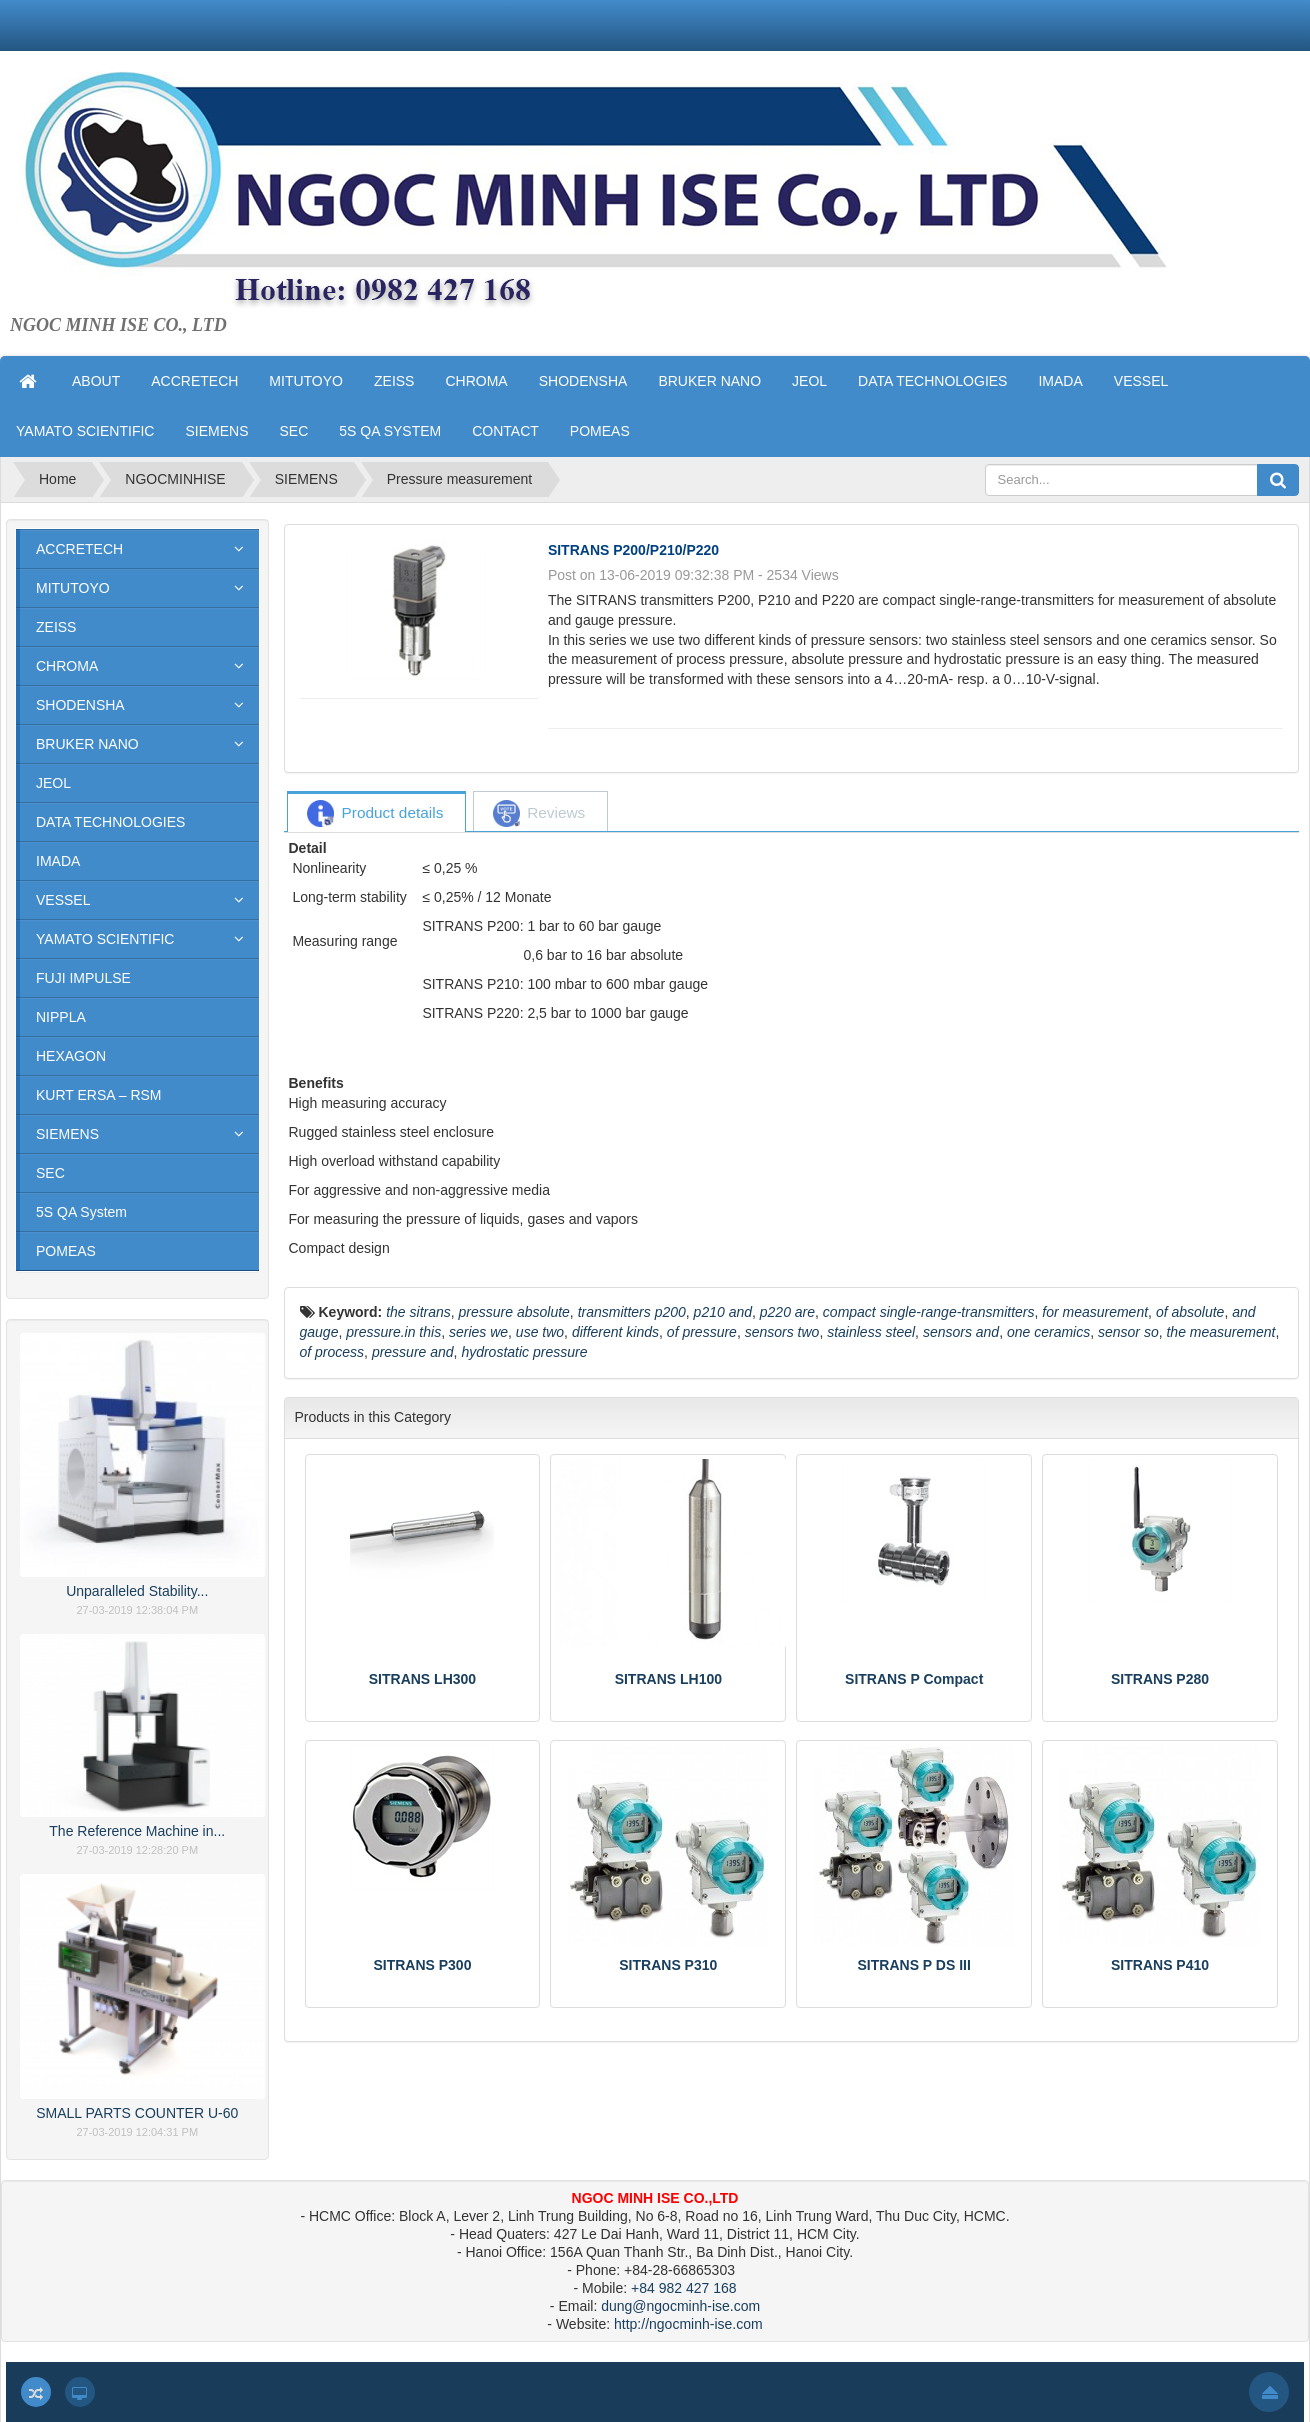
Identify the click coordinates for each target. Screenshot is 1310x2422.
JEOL (53, 783)
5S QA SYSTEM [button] (390, 431)
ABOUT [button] (96, 381)
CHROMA (67, 666)
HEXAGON (71, 1056)
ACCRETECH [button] (194, 381)
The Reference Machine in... (137, 1831)
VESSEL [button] (1141, 381)
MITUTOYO (73, 588)
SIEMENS (67, 1134)
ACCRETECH (79, 549)
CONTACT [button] (505, 431)
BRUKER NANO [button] (709, 381)
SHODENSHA (80, 705)
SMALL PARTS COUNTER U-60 (137, 2113)
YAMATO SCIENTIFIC (105, 939)
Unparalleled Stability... (137, 1591)
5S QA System (81, 1212)
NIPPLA (61, 1017)
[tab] (375, 813)
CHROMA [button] (476, 381)
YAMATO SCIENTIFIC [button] (85, 431)
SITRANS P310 (668, 1965)
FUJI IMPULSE (83, 978)
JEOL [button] (809, 381)
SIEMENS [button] (216, 431)
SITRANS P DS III (914, 1965)
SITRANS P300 (422, 1965)
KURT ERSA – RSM (99, 1095)
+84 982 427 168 (684, 2288)
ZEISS (56, 627)
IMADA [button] (1060, 381)
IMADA (58, 861)
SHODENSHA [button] (583, 381)
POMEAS (66, 1251)
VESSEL (63, 900)
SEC (50, 1173)
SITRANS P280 (1160, 1679)
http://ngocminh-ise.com (688, 2324)
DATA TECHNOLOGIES (110, 822)
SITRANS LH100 (668, 1679)
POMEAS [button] (600, 431)
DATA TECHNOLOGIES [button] (932, 381)
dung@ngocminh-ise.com (680, 2306)
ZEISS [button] (394, 381)
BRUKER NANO (87, 744)
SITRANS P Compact (914, 1679)
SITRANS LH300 (422, 1679)
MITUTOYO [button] (306, 381)
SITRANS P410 (1160, 1965)
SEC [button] (293, 431)
